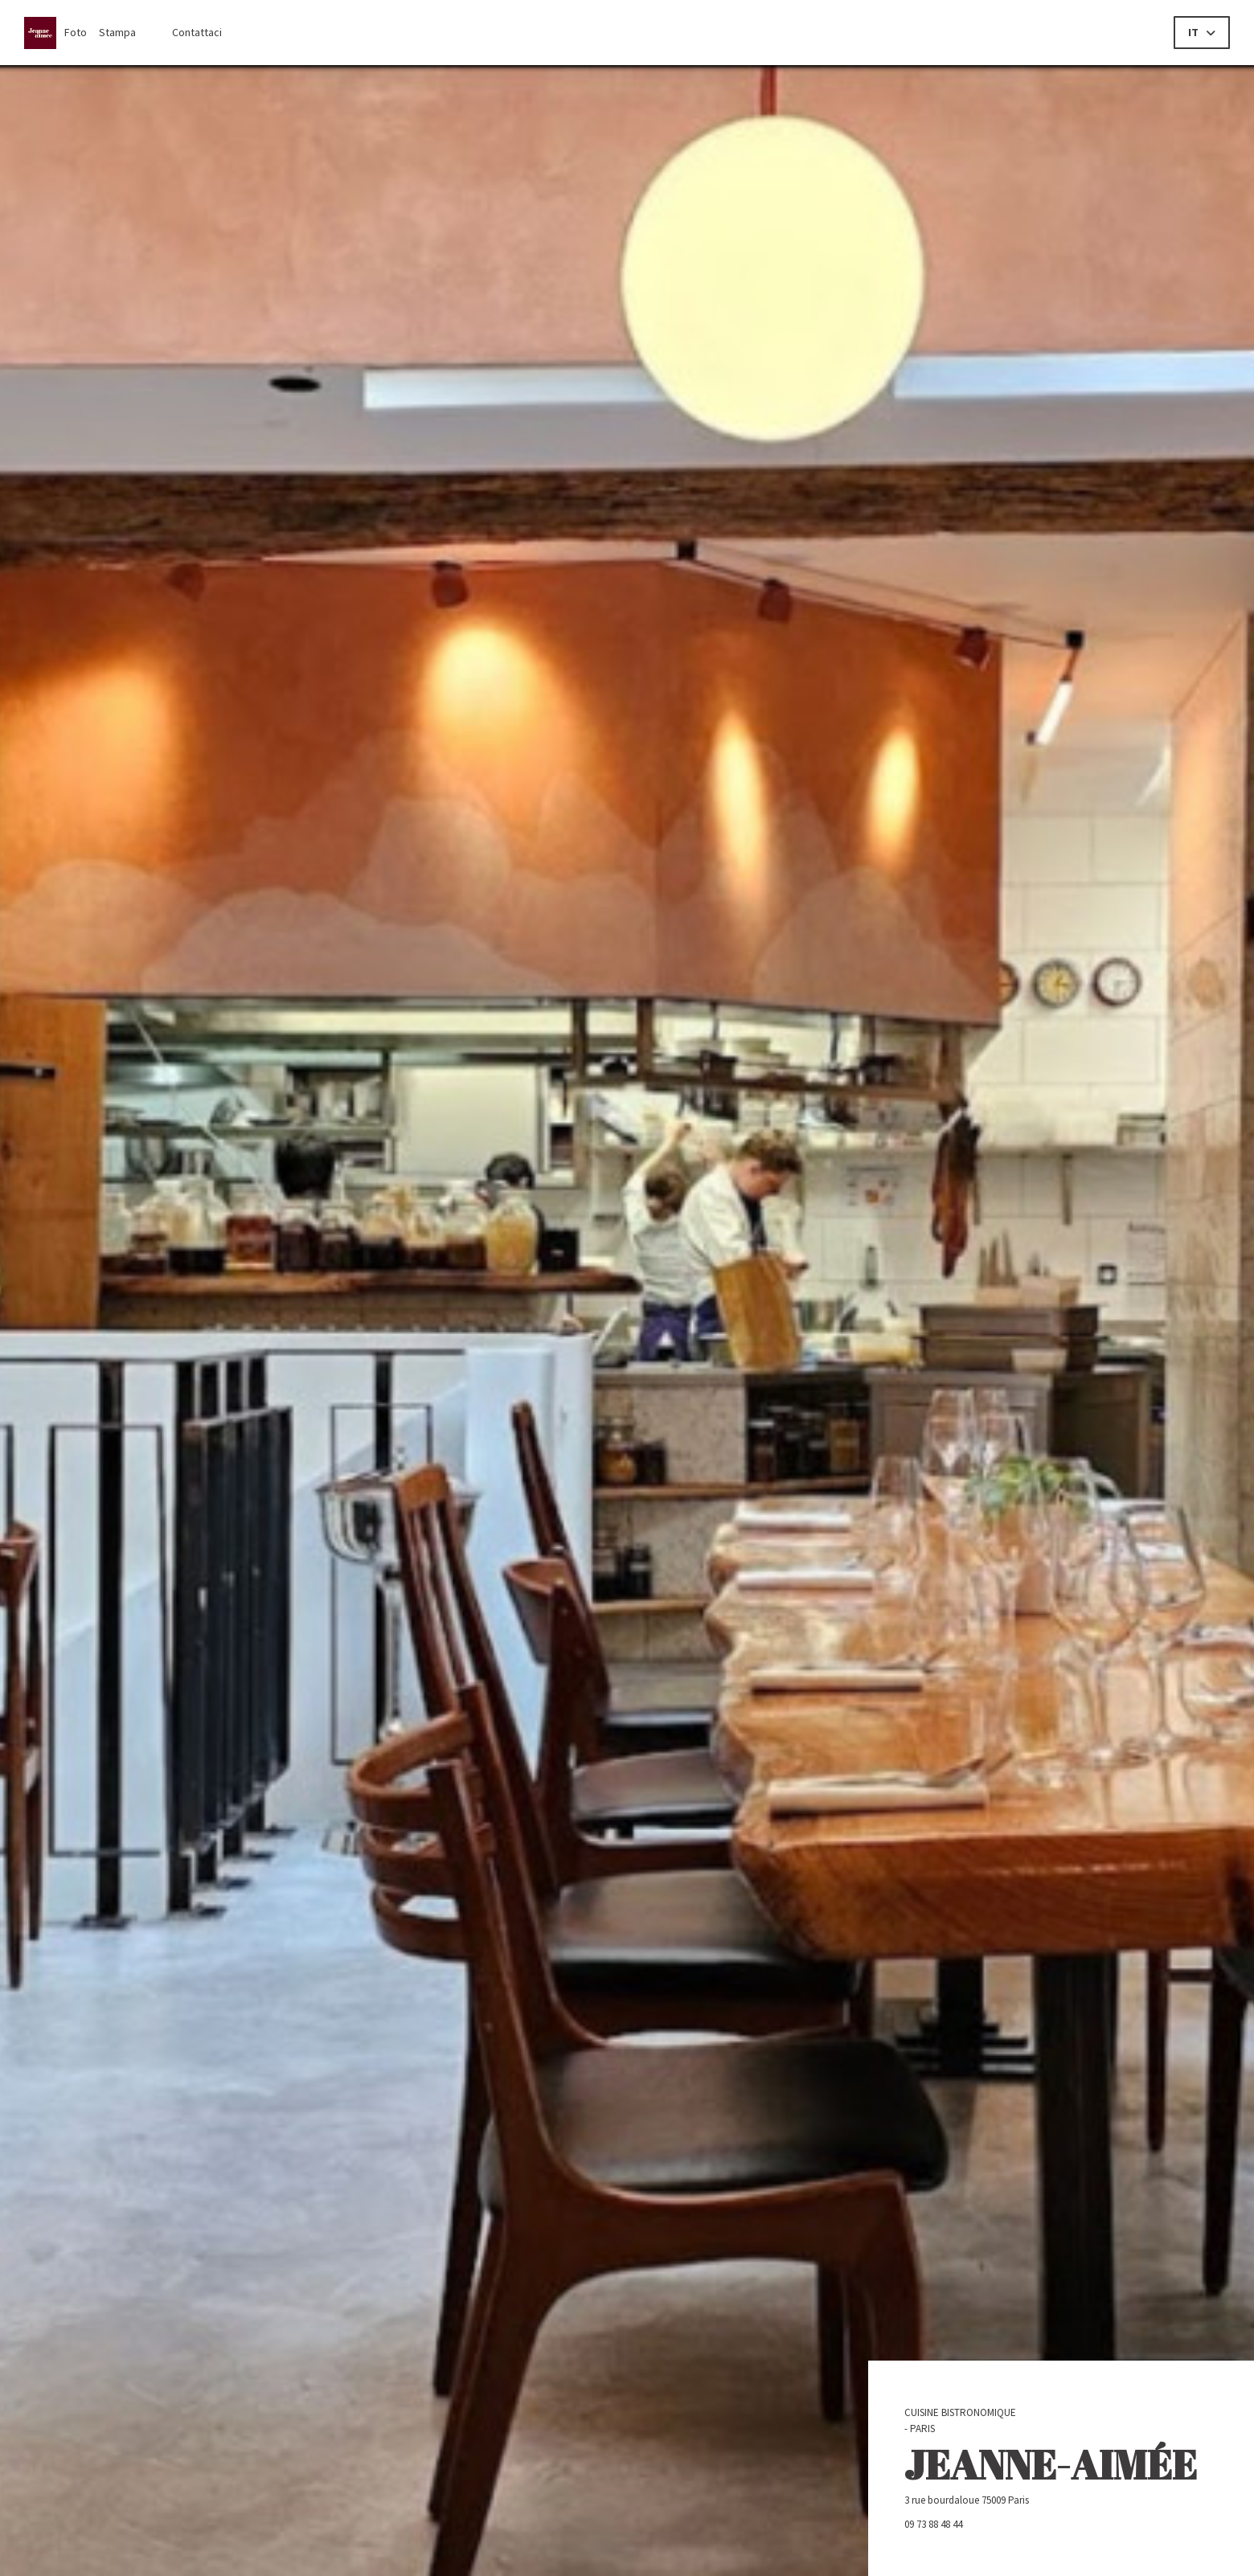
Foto (75, 32)
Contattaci (197, 32)
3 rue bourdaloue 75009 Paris (1024, 2499)
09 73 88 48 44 (933, 2524)
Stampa (117, 32)
